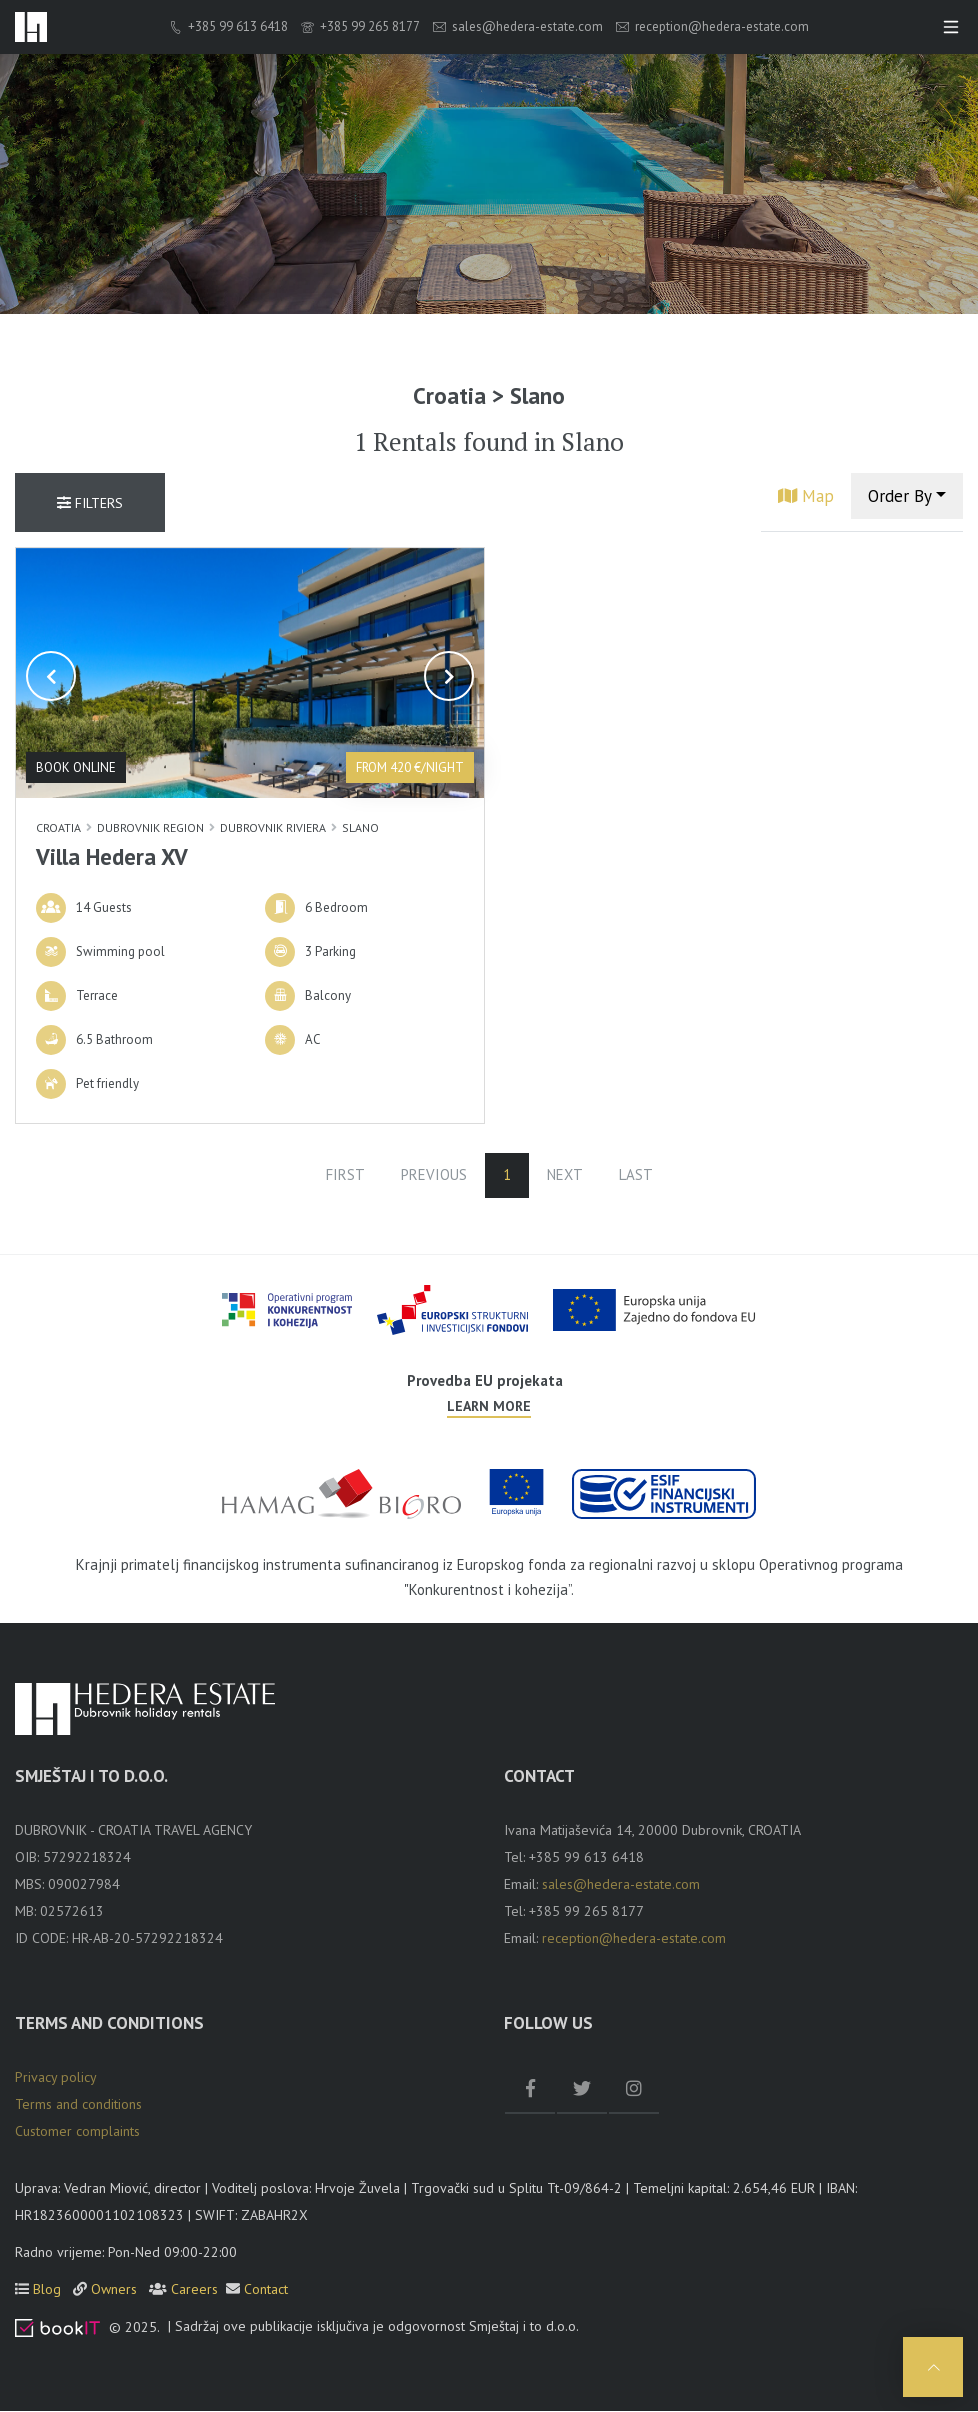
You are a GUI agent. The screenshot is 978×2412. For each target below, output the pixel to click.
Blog (49, 2290)
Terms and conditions (78, 2105)
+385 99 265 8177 (360, 27)
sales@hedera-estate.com (518, 27)
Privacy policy (56, 2078)
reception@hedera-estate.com (712, 27)
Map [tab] (806, 496)
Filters (90, 504)
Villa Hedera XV (112, 856)
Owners (116, 2290)
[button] (51, 677)
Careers (194, 2290)
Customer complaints (77, 2132)
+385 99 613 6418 (228, 27)
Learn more (489, 1407)
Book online (76, 767)
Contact (266, 2290)
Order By (900, 496)
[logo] (31, 27)
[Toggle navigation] (951, 27)
